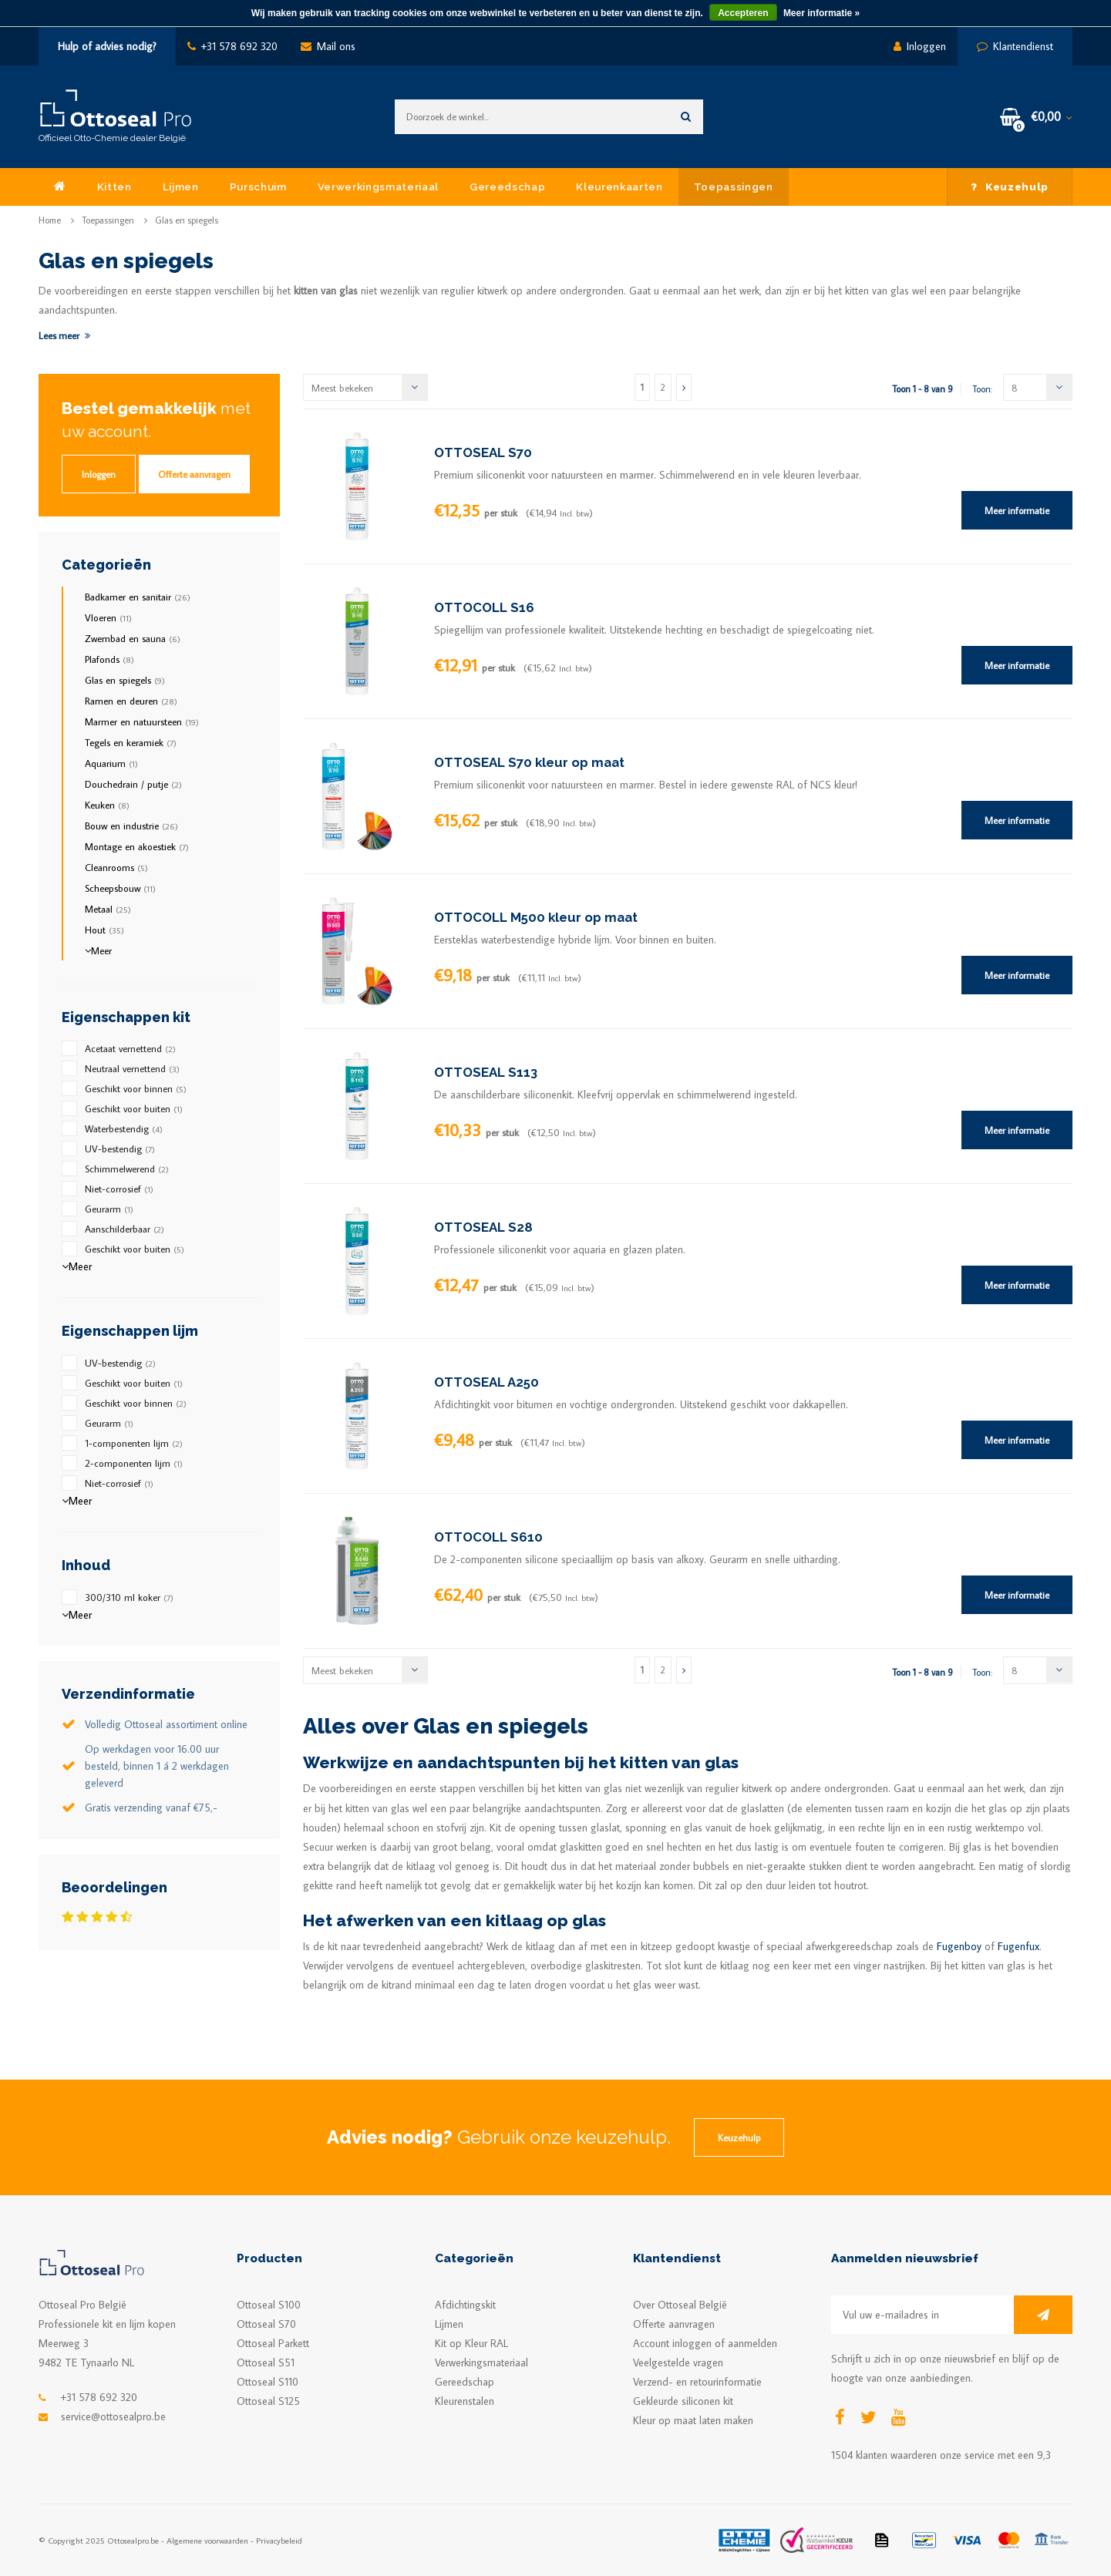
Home (50, 220)
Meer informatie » (821, 13)
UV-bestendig (120, 1148)
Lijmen (181, 186)
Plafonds (109, 659)
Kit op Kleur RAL (471, 2343)
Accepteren (743, 13)
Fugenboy (959, 1946)
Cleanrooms (116, 867)
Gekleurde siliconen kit (683, 2401)
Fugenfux (1018, 1946)
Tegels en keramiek (131, 742)
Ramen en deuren (131, 700)
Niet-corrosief (119, 1188)
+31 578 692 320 (232, 46)
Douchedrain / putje (133, 784)
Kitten (114, 186)
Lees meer (64, 335)
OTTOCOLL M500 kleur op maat (536, 917)
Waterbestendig (124, 1128)
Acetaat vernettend (130, 1048)
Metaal (108, 909)
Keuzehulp (1010, 186)
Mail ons (328, 46)
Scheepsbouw (120, 888)
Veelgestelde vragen (678, 2362)
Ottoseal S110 (267, 2382)
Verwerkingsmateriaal (378, 186)
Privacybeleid (279, 2540)
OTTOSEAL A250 (486, 1382)
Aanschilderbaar (124, 1228)
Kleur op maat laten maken (693, 2420)
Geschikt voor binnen (136, 1088)
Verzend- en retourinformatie (697, 2382)
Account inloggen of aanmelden (705, 2343)
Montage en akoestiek (137, 846)
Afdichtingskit (465, 2305)
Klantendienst (1015, 46)
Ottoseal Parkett (273, 2343)
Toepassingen (733, 186)
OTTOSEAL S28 (483, 1227)
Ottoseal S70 (266, 2324)
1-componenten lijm (134, 1443)
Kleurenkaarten (619, 186)
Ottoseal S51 (266, 2362)
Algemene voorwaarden (207, 2540)
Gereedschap (507, 186)
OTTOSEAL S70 (483, 452)
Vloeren (108, 617)
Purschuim (258, 186)
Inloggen (920, 46)
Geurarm (109, 1208)
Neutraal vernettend (132, 1068)
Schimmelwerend (127, 1168)
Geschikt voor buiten (134, 1108)
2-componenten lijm (134, 1463)
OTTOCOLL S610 (488, 1537)
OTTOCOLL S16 (484, 607)
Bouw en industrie (131, 825)
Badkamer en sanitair (137, 596)
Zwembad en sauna (132, 638)
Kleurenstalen (464, 2401)
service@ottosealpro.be (113, 2416)
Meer (98, 950)
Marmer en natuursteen (142, 721)
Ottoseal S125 (268, 2401)
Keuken (107, 805)
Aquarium (111, 763)
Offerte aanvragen (194, 474)
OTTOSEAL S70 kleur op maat (529, 762)
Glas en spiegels (186, 220)
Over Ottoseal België (680, 2305)
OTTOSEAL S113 (485, 1072)
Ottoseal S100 (269, 2305)
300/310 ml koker (129, 1597)
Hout (104, 929)
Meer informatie (1017, 510)
